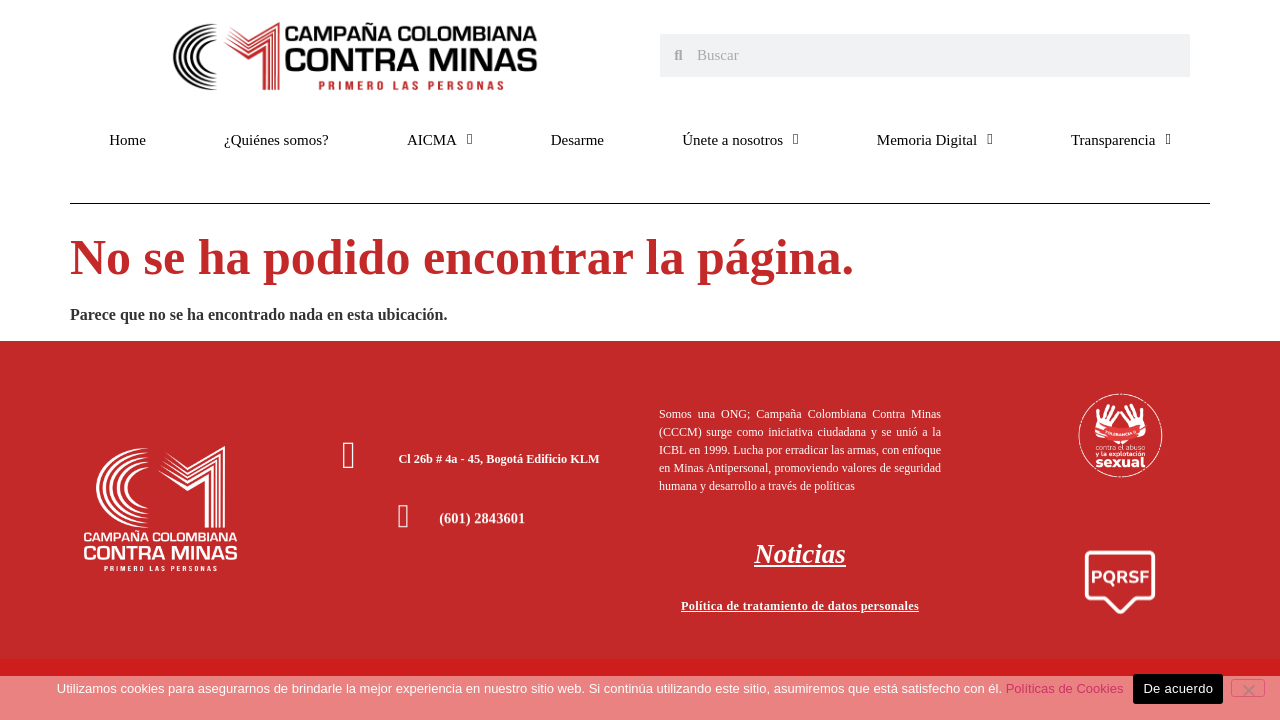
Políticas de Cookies (1065, 688)
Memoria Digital (935, 139)
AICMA (440, 139)
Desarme (577, 140)
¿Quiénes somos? (276, 140)
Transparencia (1121, 139)
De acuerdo (1178, 688)
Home (127, 140)
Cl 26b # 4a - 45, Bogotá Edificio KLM (498, 459)
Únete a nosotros (740, 139)
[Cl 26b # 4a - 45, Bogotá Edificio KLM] (349, 455)
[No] (1248, 688)
